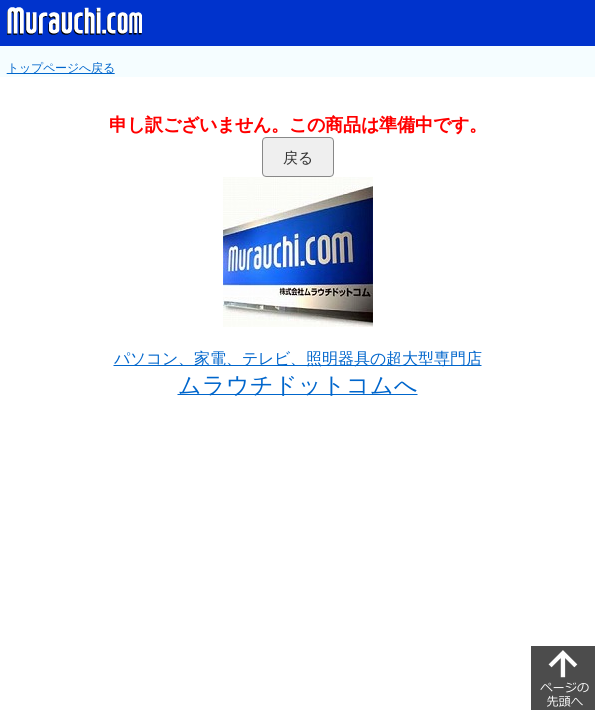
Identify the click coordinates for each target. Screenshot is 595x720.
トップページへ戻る (61, 68)
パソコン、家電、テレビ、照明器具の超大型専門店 (298, 358)
